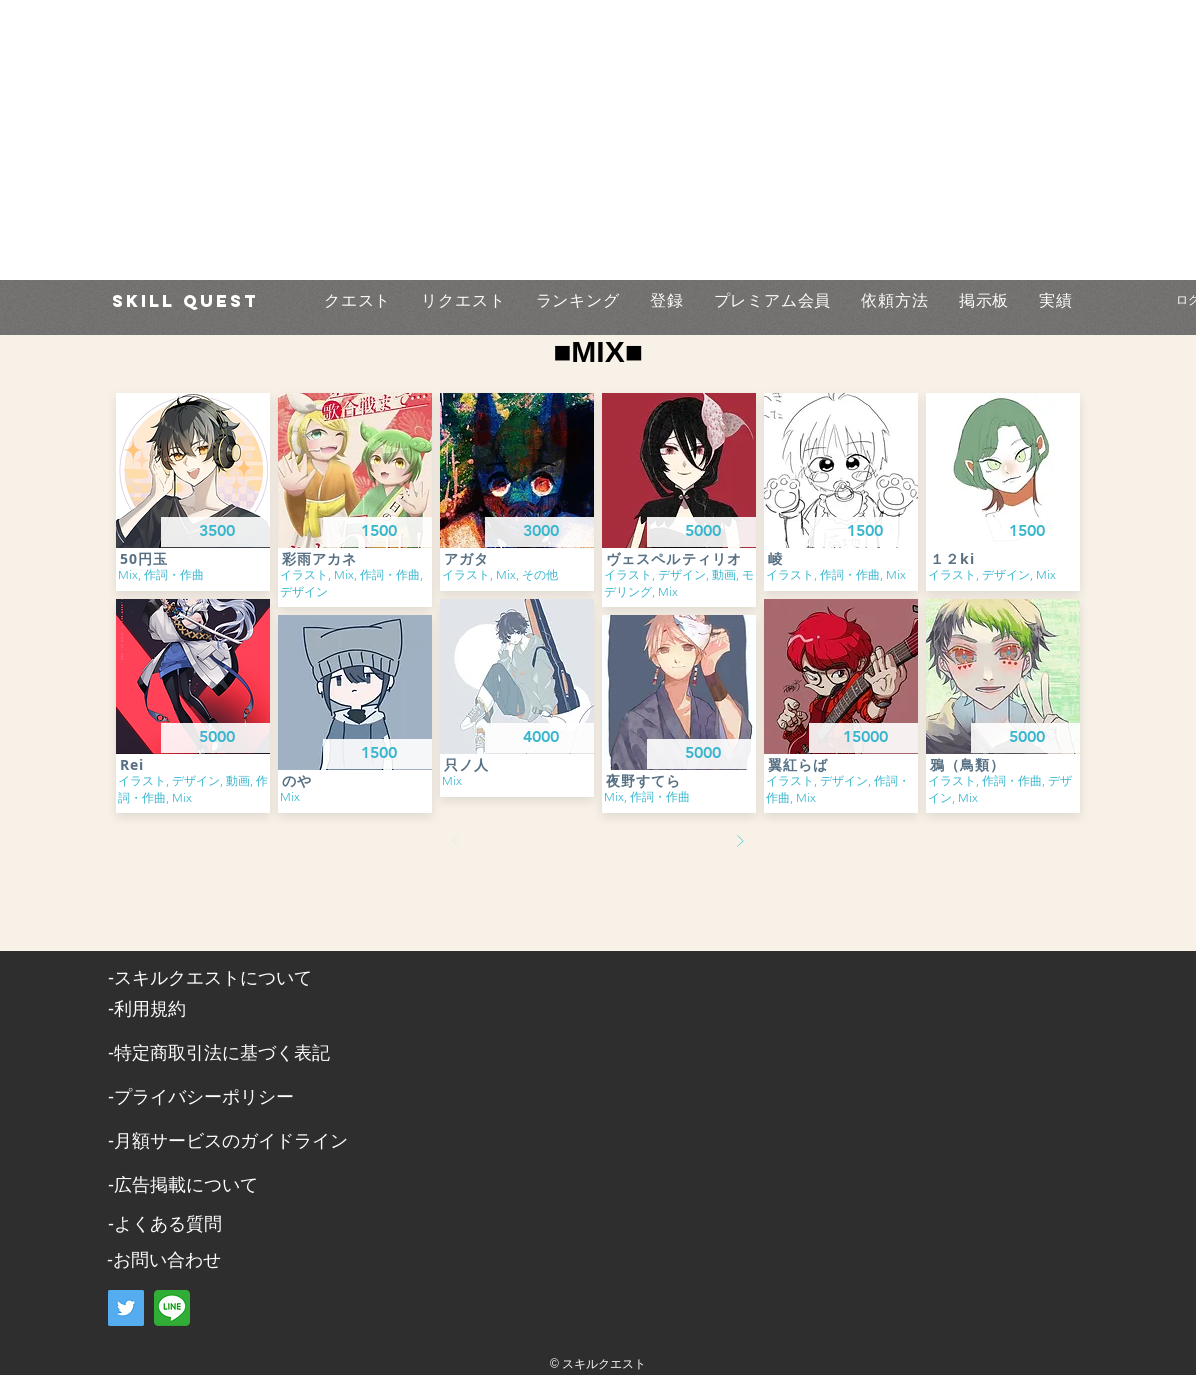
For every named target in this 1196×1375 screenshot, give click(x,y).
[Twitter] (126, 1308)
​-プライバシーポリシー (201, 1097)
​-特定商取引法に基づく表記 (219, 1053)
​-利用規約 (147, 1009)
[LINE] (172, 1308)
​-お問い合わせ (164, 1260)
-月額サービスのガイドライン (228, 1141)
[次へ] (740, 841)
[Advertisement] (555, 140)
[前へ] (456, 841)
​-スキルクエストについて (210, 978)
